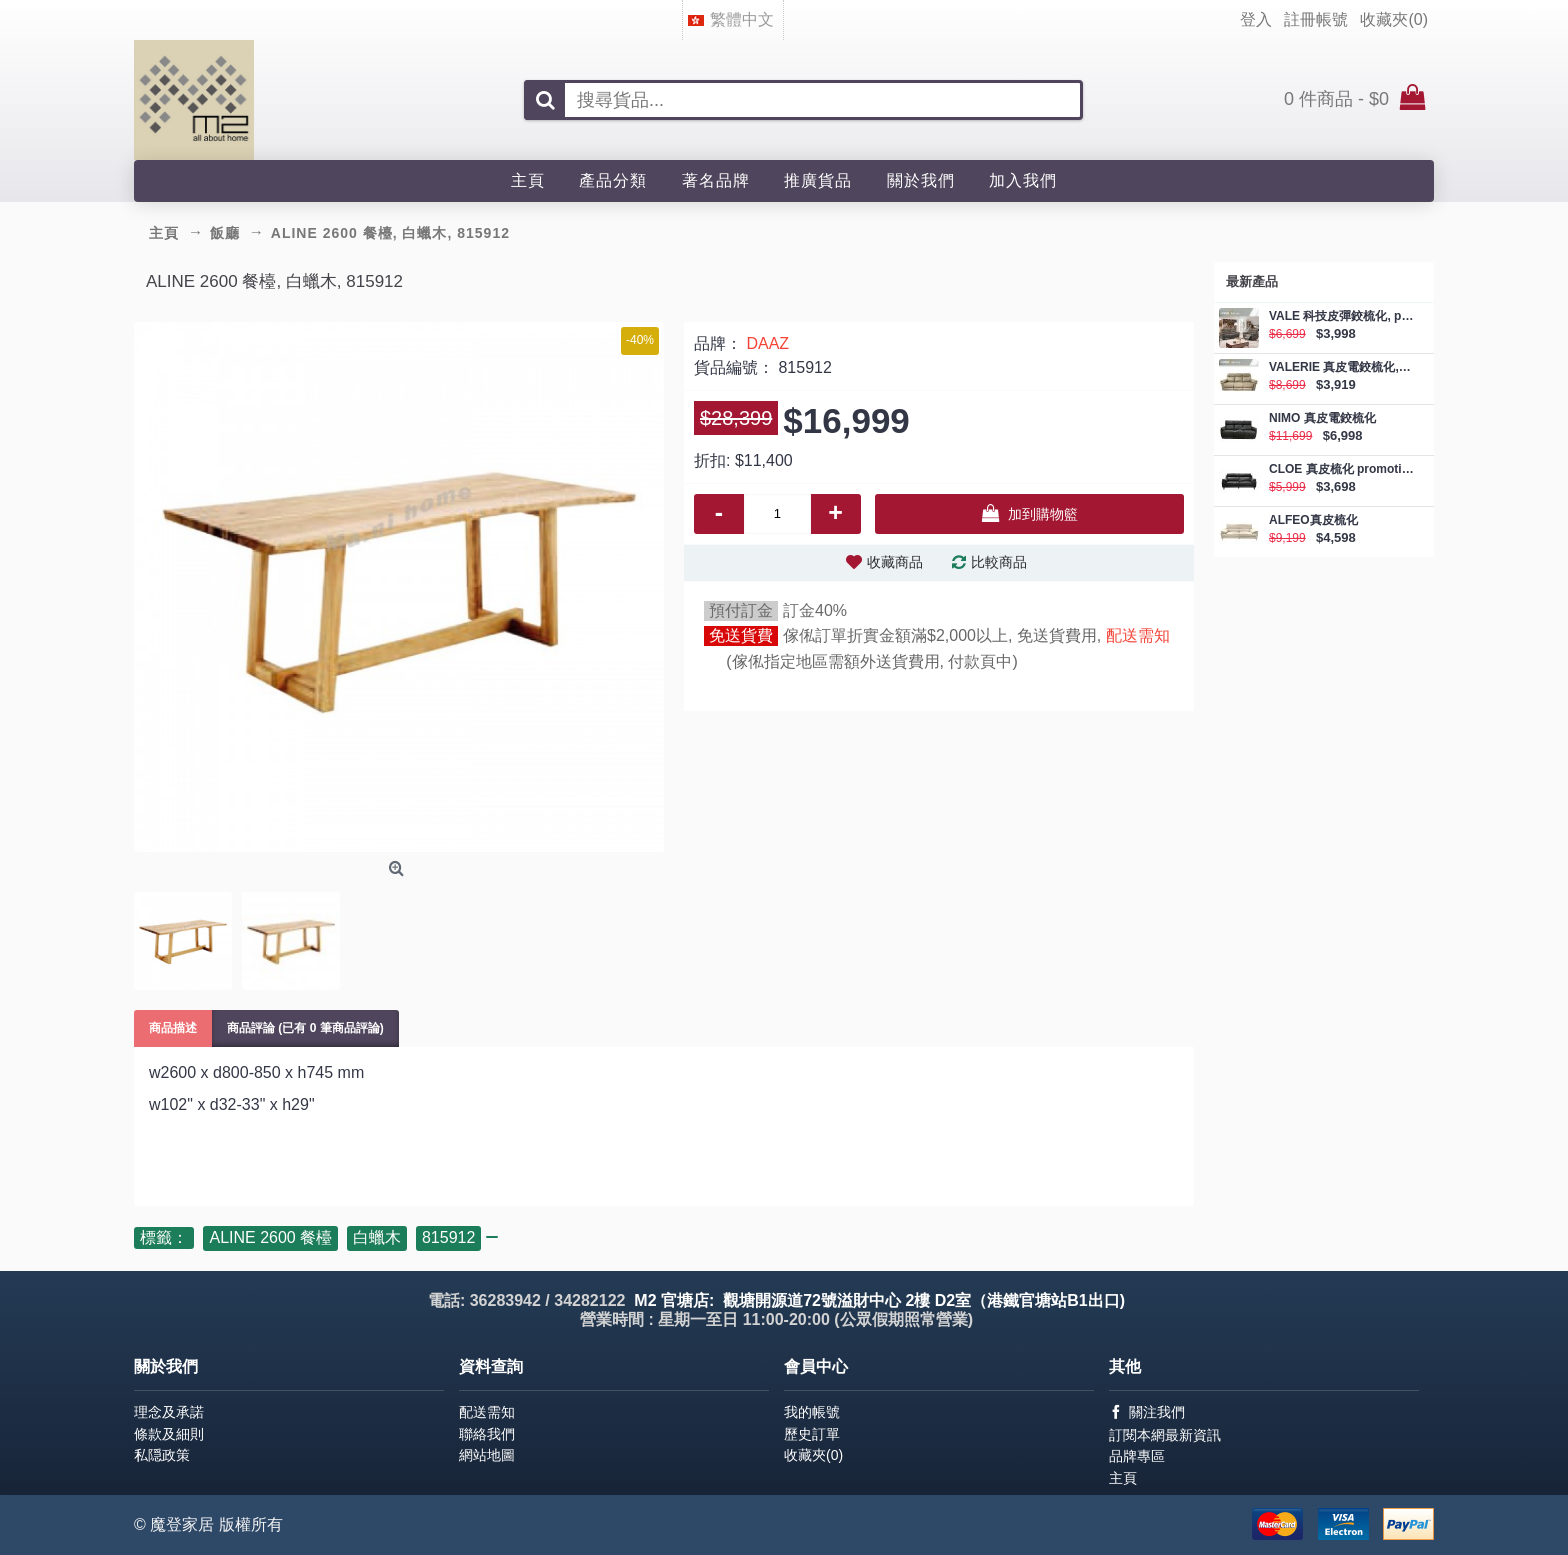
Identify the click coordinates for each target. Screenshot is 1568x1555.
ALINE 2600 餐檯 (270, 1237)
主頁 (1123, 1478)
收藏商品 (895, 562)
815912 (448, 1237)
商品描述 (173, 1028)
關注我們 (1147, 1412)
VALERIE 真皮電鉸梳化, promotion (1341, 367)
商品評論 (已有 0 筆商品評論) (305, 1028)
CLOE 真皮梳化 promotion (1341, 469)
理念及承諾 (169, 1412)
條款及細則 (169, 1434)
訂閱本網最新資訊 (1165, 1435)
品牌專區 (1137, 1456)
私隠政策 (162, 1455)
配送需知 (1138, 635)
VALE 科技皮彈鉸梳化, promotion (1341, 316)
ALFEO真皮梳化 (1313, 520)
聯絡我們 (487, 1434)
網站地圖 (487, 1455)
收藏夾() (813, 1455)
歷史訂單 (812, 1434)
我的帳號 (812, 1412)
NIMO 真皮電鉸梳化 (1322, 418)
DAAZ (767, 343)
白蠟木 (377, 1237)
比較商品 (999, 562)
